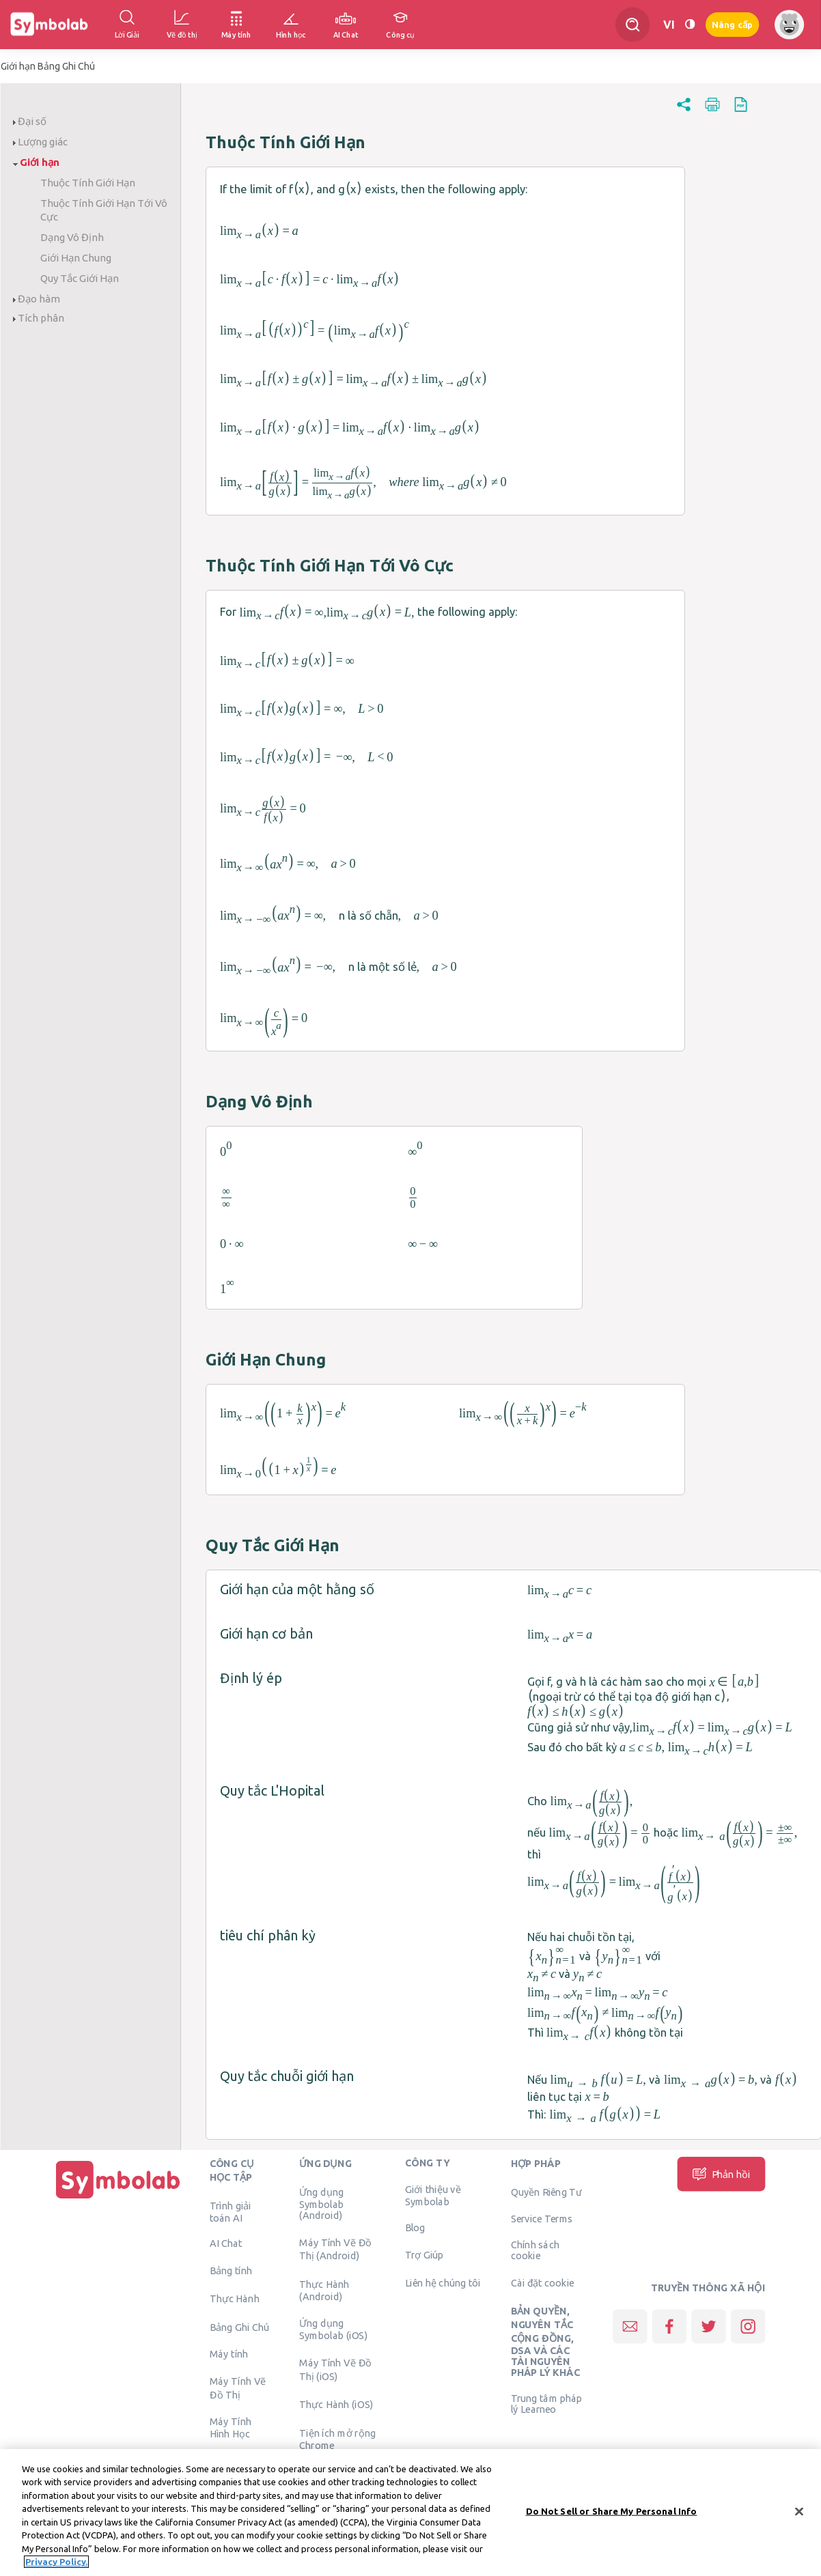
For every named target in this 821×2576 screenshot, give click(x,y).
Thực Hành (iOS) (336, 2403)
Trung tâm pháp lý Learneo (546, 2403)
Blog (415, 2227)
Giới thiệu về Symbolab (433, 2195)
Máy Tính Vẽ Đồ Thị (238, 2387)
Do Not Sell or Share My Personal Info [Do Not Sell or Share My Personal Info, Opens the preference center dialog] (611, 2511)
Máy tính (229, 2354)
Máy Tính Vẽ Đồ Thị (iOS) (335, 2369)
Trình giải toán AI (230, 2211)
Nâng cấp (732, 25)
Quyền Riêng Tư (546, 2191)
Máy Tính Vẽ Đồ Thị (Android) (335, 2249)
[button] (684, 111)
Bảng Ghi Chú (239, 2326)
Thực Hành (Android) (324, 2290)
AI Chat (226, 2243)
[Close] (799, 2511)
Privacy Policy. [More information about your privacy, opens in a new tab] (56, 2561)
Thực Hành (235, 2298)
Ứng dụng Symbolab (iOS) (333, 2329)
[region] (410, 2512)
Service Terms (542, 2218)
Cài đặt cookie (542, 2282)
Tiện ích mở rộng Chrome (337, 2438)
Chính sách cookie (535, 2250)
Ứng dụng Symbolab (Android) (321, 2203)
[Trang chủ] (118, 2198)
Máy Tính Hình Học (230, 2427)
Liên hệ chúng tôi (443, 2282)
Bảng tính (231, 2270)
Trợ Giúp (424, 2254)
